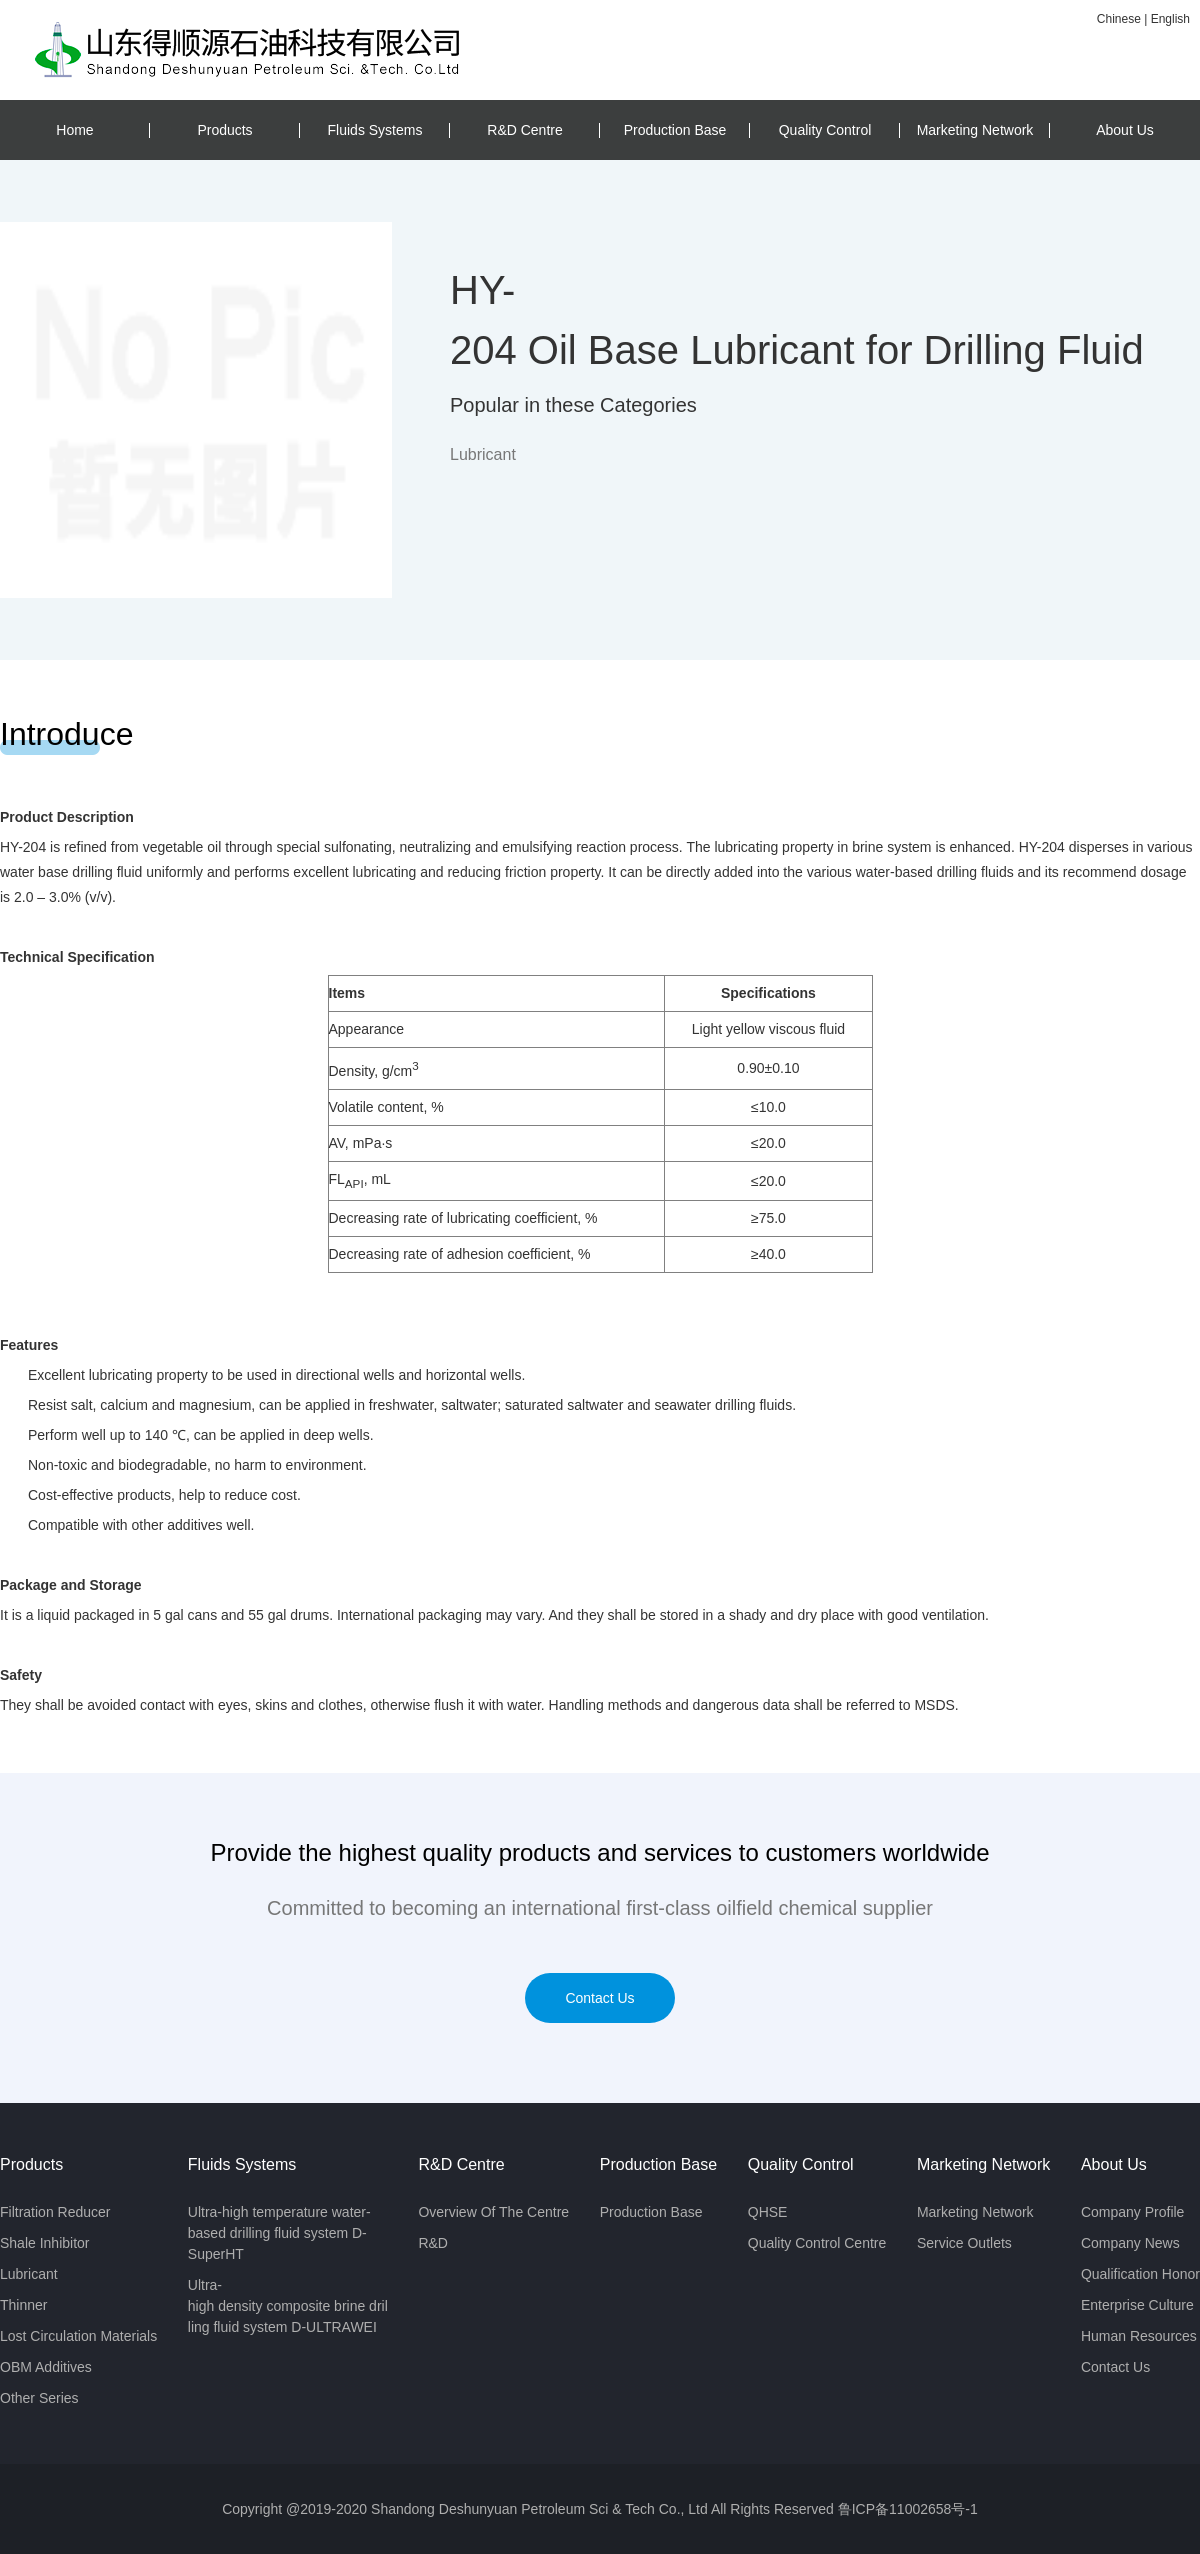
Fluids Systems (375, 130)
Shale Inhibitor (45, 2243)
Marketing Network (975, 130)
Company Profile (1133, 2212)
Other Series (39, 2398)
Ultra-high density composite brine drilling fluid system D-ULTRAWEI (288, 2306)
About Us (1125, 130)
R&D (433, 2243)
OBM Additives (46, 2367)
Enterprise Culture (1137, 2305)
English (1170, 19)
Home (74, 130)
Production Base (675, 130)
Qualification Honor (1140, 2274)
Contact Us (599, 1998)
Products (224, 130)
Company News (1130, 2243)
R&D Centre (524, 130)
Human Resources (1139, 2336)
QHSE (768, 2212)
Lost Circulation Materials (78, 2336)
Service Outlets (964, 2243)
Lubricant (29, 2274)
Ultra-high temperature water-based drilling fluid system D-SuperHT (279, 2233)
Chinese (1119, 19)
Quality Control (825, 130)
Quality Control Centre (817, 2243)
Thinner (23, 2305)
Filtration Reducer (55, 2212)
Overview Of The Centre (493, 2212)
